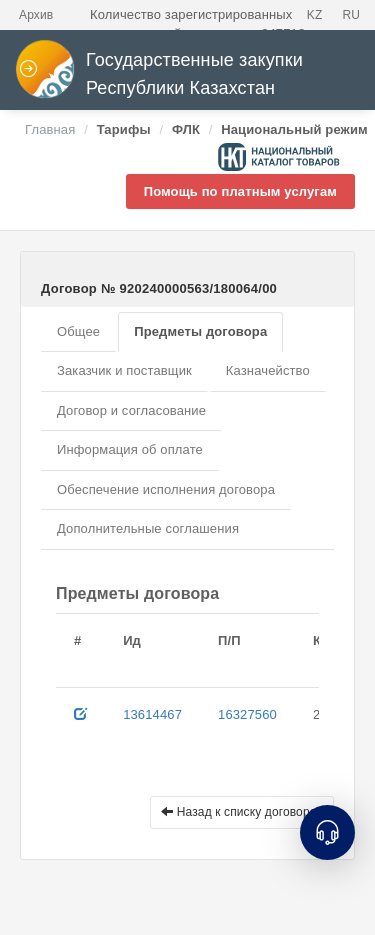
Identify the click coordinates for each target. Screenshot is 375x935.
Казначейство (268, 370)
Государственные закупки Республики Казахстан (159, 74)
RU (351, 15)
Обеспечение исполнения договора (166, 489)
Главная (50, 129)
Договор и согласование (131, 410)
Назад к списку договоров (242, 812)
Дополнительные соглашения (148, 528)
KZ (315, 15)
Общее (78, 331)
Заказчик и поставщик (124, 370)
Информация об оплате (130, 449)
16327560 (247, 714)
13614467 (152, 714)
